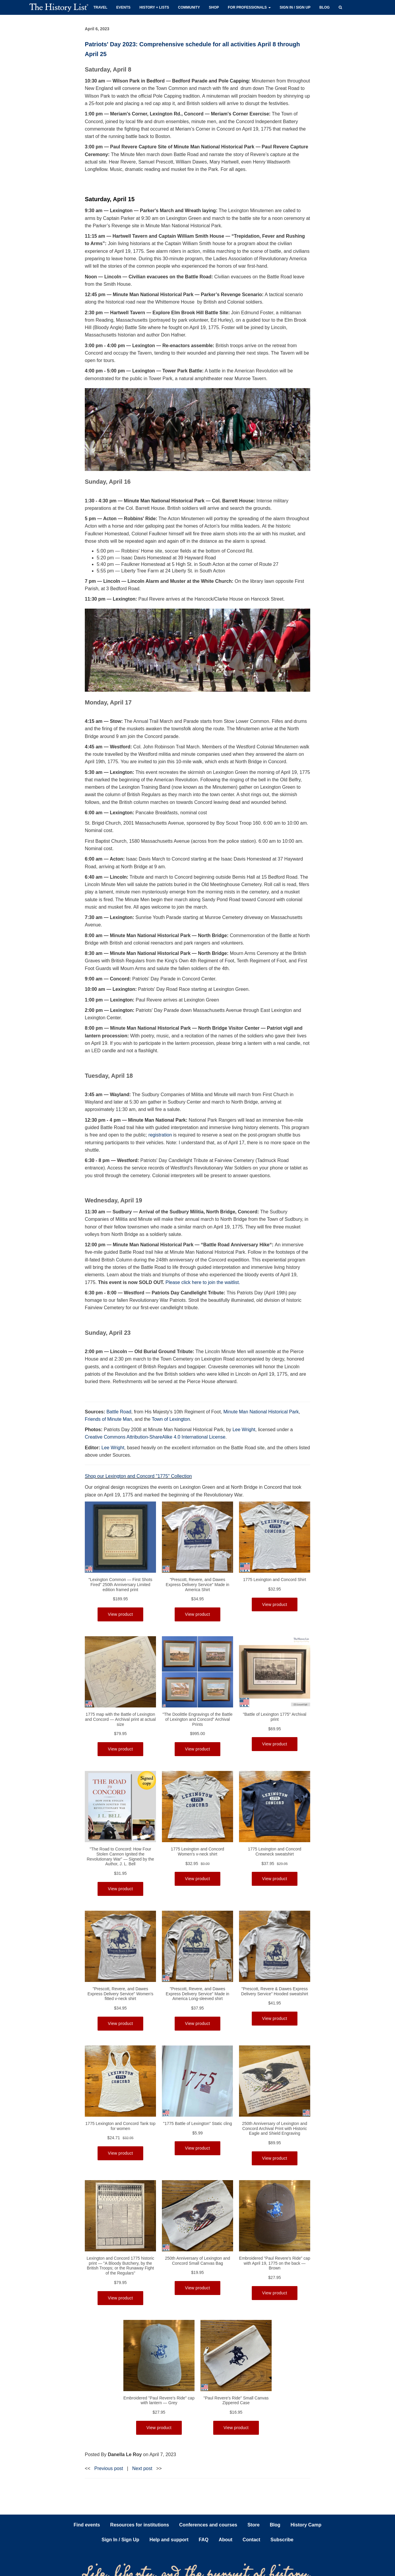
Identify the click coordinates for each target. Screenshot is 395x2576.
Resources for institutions (139, 2524)
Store (253, 2524)
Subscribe (281, 2539)
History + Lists (154, 7)
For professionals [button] (249, 7)
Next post (142, 2468)
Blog (324, 7)
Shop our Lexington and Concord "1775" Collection (138, 1476)
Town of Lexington (171, 1419)
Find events (87, 2524)
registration (160, 1134)
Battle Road (118, 1411)
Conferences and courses (208, 2524)
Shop (214, 7)
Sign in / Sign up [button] (295, 7)
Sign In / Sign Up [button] (120, 2539)
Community (189, 7)
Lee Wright (243, 1429)
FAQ (203, 2539)
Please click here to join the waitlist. (202, 1282)
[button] (340, 6)
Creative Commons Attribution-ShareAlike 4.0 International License (155, 1436)
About (225, 2539)
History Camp (306, 2524)
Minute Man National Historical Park (261, 1411)
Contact (251, 2539)
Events (123, 7)
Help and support (169, 2539)
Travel (100, 7)
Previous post (108, 2468)
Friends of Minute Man (108, 1419)
